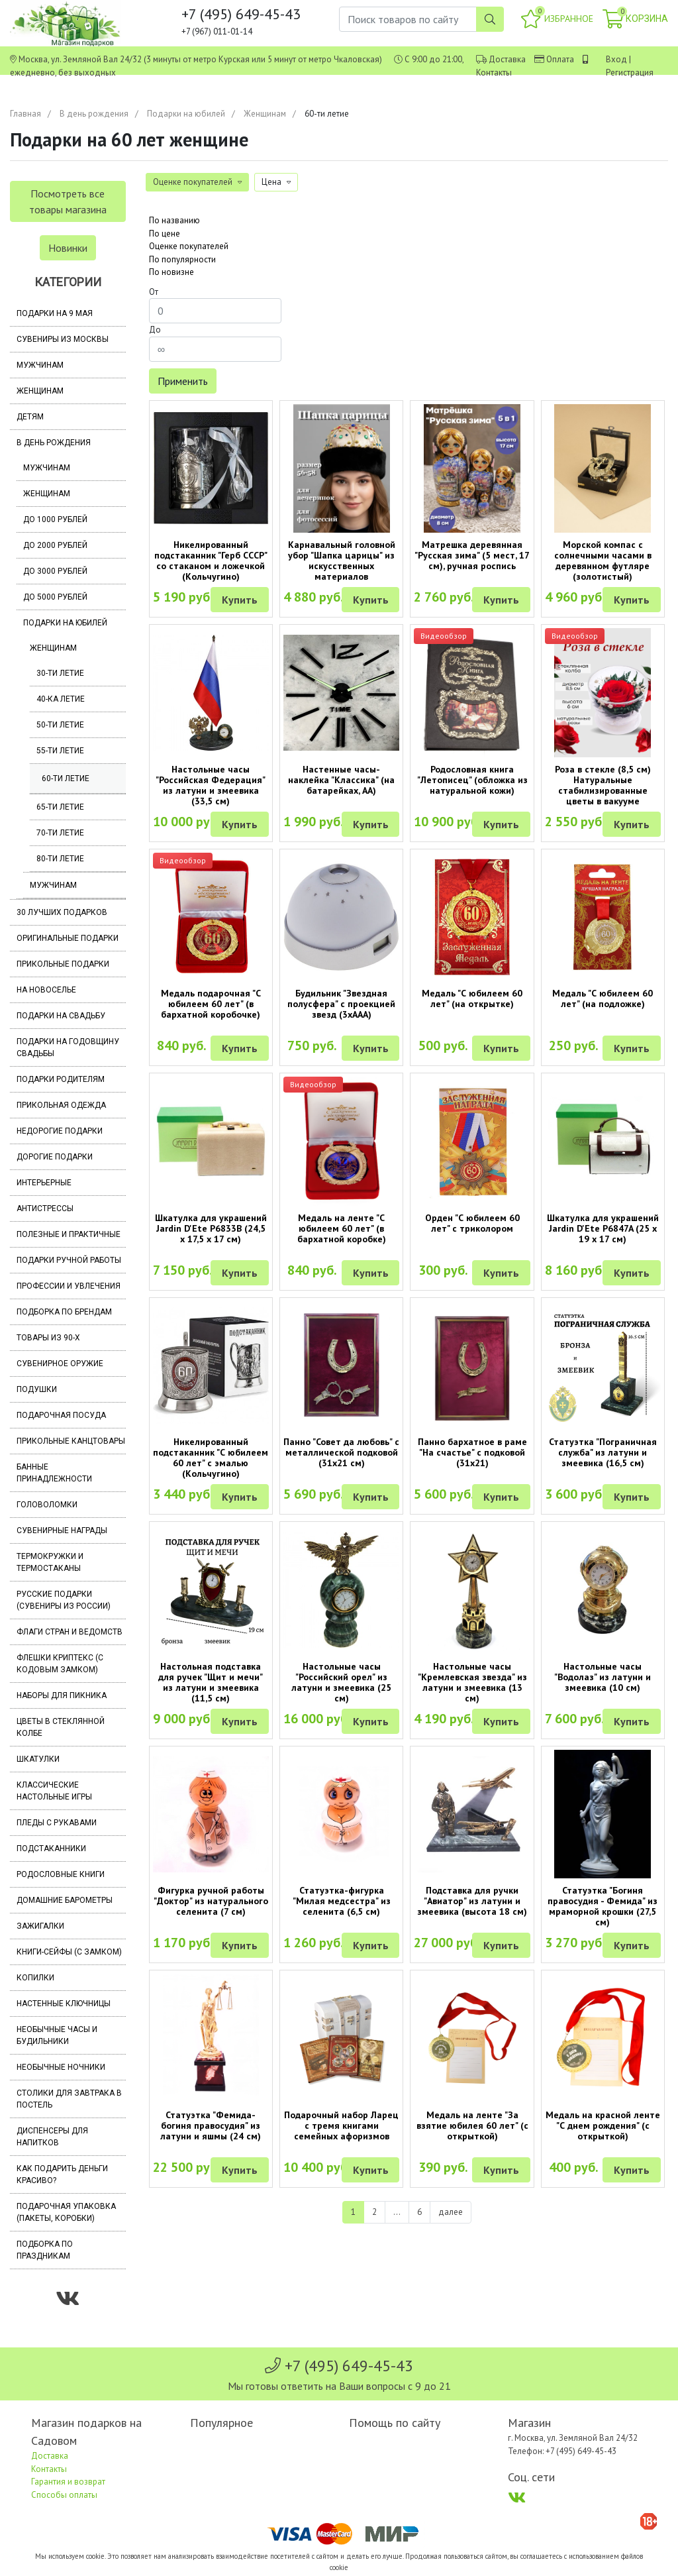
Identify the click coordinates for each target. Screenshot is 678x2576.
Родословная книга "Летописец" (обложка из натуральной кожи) (472, 779)
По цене (164, 233)
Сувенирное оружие (60, 1363)
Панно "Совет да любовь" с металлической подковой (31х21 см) (341, 1452)
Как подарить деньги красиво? (62, 2174)
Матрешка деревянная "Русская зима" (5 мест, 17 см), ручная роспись (472, 555)
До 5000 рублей (55, 597)
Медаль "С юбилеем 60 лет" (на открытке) (472, 998)
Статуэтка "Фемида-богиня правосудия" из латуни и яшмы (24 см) (210, 2125)
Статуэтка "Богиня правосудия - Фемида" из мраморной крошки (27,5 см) (602, 1906)
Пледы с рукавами (57, 1822)
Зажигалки (40, 1926)
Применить (183, 381)
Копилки (35, 1977)
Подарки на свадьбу (61, 1015)
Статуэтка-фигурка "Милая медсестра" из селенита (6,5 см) (342, 1900)
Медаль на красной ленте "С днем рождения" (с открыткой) (603, 2125)
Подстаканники (51, 1848)
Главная (25, 113)
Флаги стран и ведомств (69, 1632)
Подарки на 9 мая (55, 313)
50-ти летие (60, 724)
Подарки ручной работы (69, 1260)
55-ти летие (60, 750)
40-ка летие (60, 699)
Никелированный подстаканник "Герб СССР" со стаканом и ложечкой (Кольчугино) (210, 560)
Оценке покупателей (188, 246)
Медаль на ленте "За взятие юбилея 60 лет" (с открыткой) (472, 2125)
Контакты (494, 72)
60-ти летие (65, 778)
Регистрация (630, 72)
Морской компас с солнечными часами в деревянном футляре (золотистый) (603, 560)
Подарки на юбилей (186, 113)
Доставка (507, 59)
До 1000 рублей (55, 519)
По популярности (182, 259)
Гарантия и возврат (68, 2481)
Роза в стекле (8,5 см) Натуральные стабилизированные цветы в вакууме (603, 785)
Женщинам (265, 113)
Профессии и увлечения (69, 1286)
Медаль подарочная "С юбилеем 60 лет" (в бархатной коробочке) (211, 1003)
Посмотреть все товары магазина (68, 201)
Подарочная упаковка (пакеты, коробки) (66, 2212)
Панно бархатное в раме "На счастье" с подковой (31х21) (472, 1452)
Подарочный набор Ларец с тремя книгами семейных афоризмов (341, 2125)
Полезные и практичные (69, 1234)
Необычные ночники (61, 2067)
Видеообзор (443, 636)
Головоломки (47, 1504)
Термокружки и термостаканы (50, 1562)
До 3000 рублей (55, 571)
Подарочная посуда (61, 1415)
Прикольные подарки (63, 964)
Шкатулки (38, 1759)
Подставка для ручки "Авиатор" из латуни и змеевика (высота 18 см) (472, 1900)
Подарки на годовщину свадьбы (68, 1047)
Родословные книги (61, 1874)
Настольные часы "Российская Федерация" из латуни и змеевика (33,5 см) (211, 785)
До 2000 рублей (55, 545)
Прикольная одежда (61, 1105)
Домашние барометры (65, 1900)
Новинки (67, 247)
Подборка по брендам (64, 1311)
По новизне (171, 272)
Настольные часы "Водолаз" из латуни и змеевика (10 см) (602, 1676)
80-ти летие (60, 858)
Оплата (560, 59)
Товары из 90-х (48, 1337)
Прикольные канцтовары (71, 1441)
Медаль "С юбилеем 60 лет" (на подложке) (602, 998)
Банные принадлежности (54, 1472)
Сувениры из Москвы (63, 339)
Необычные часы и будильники (57, 2035)
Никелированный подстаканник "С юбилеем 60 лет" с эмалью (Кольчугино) (210, 1457)
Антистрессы (45, 1208)
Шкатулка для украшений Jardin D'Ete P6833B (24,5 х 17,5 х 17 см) (211, 1228)
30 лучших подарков (62, 912)
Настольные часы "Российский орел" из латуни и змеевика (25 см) (341, 1682)
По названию (174, 220)
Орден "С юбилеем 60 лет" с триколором (472, 1223)
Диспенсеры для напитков (52, 2136)
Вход (616, 59)
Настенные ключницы (64, 2003)
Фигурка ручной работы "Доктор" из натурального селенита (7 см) (211, 1900)
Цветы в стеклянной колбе (61, 1727)
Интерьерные (44, 1182)
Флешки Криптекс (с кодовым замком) (60, 1663)
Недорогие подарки (60, 1131)
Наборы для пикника (62, 1695)
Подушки (37, 1389)
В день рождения (94, 113)
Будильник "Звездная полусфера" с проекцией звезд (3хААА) (341, 1003)
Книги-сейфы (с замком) (69, 1952)
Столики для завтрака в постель (69, 2099)
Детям (30, 416)
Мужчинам (40, 365)
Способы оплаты (64, 2494)
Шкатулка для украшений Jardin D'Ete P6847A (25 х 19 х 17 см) (603, 1228)
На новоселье (46, 989)
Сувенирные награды (62, 1530)
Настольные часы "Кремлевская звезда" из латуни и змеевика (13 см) (472, 1682)
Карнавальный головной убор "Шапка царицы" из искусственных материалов (341, 560)
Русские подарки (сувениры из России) (64, 1600)
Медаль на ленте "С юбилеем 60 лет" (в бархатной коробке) (341, 1228)
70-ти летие (60, 832)
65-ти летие (60, 807)
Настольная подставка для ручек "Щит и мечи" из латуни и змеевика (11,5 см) (210, 1682)
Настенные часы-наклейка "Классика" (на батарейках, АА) (341, 779)
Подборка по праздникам (45, 2250)
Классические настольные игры (54, 1790)
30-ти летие (60, 673)
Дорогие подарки (55, 1156)
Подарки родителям (61, 1079)
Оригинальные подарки (68, 938)
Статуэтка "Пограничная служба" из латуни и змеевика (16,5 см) (603, 1452)
